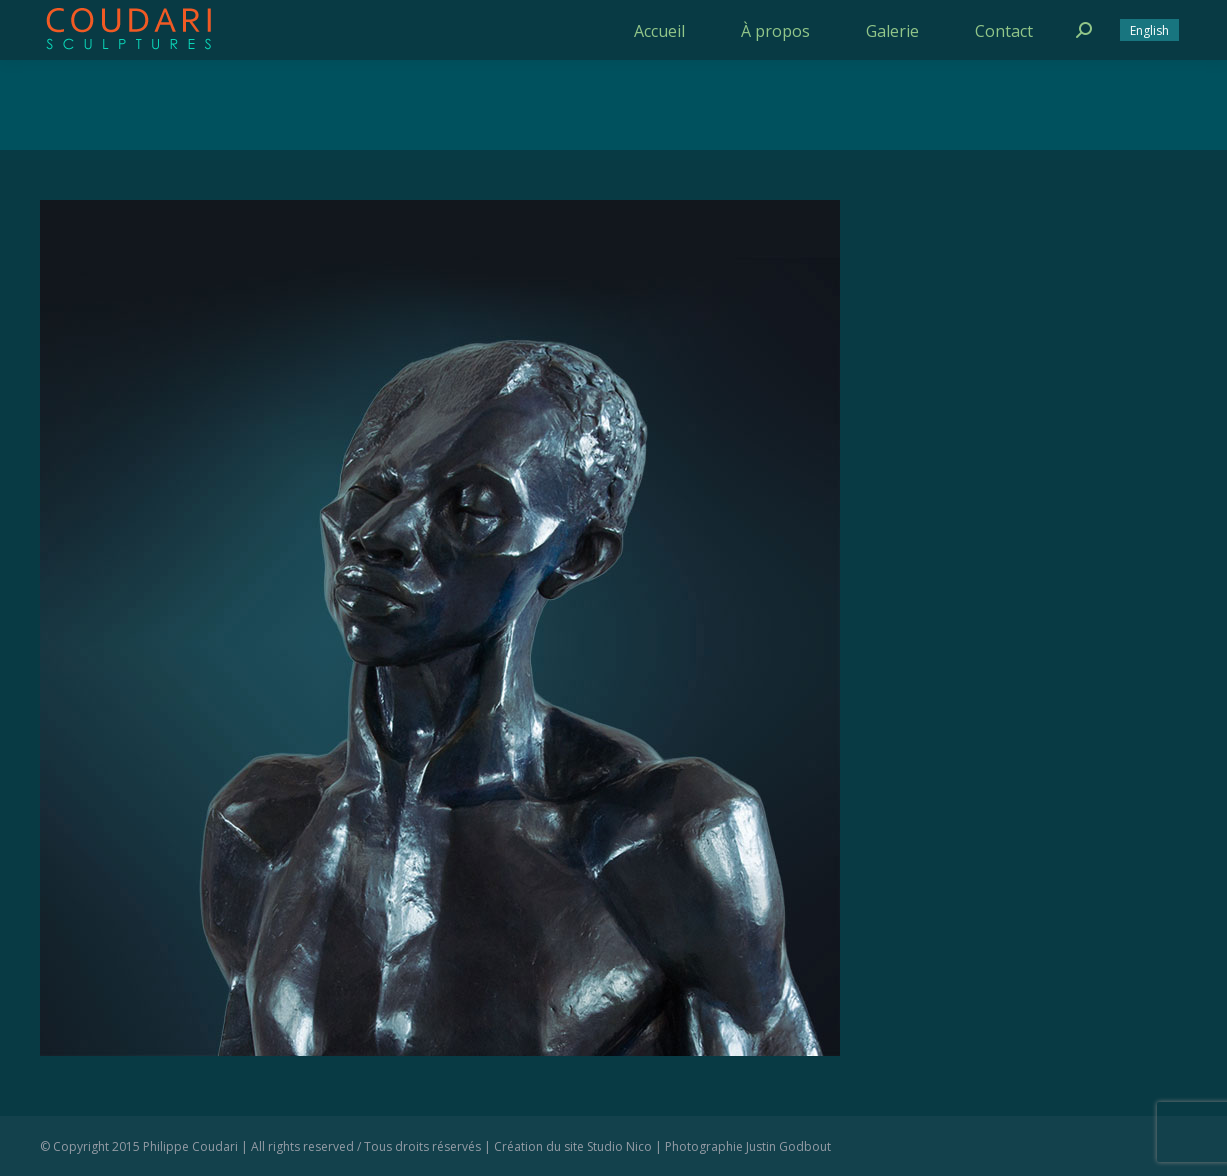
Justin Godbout (788, 1146)
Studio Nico (619, 1146)
